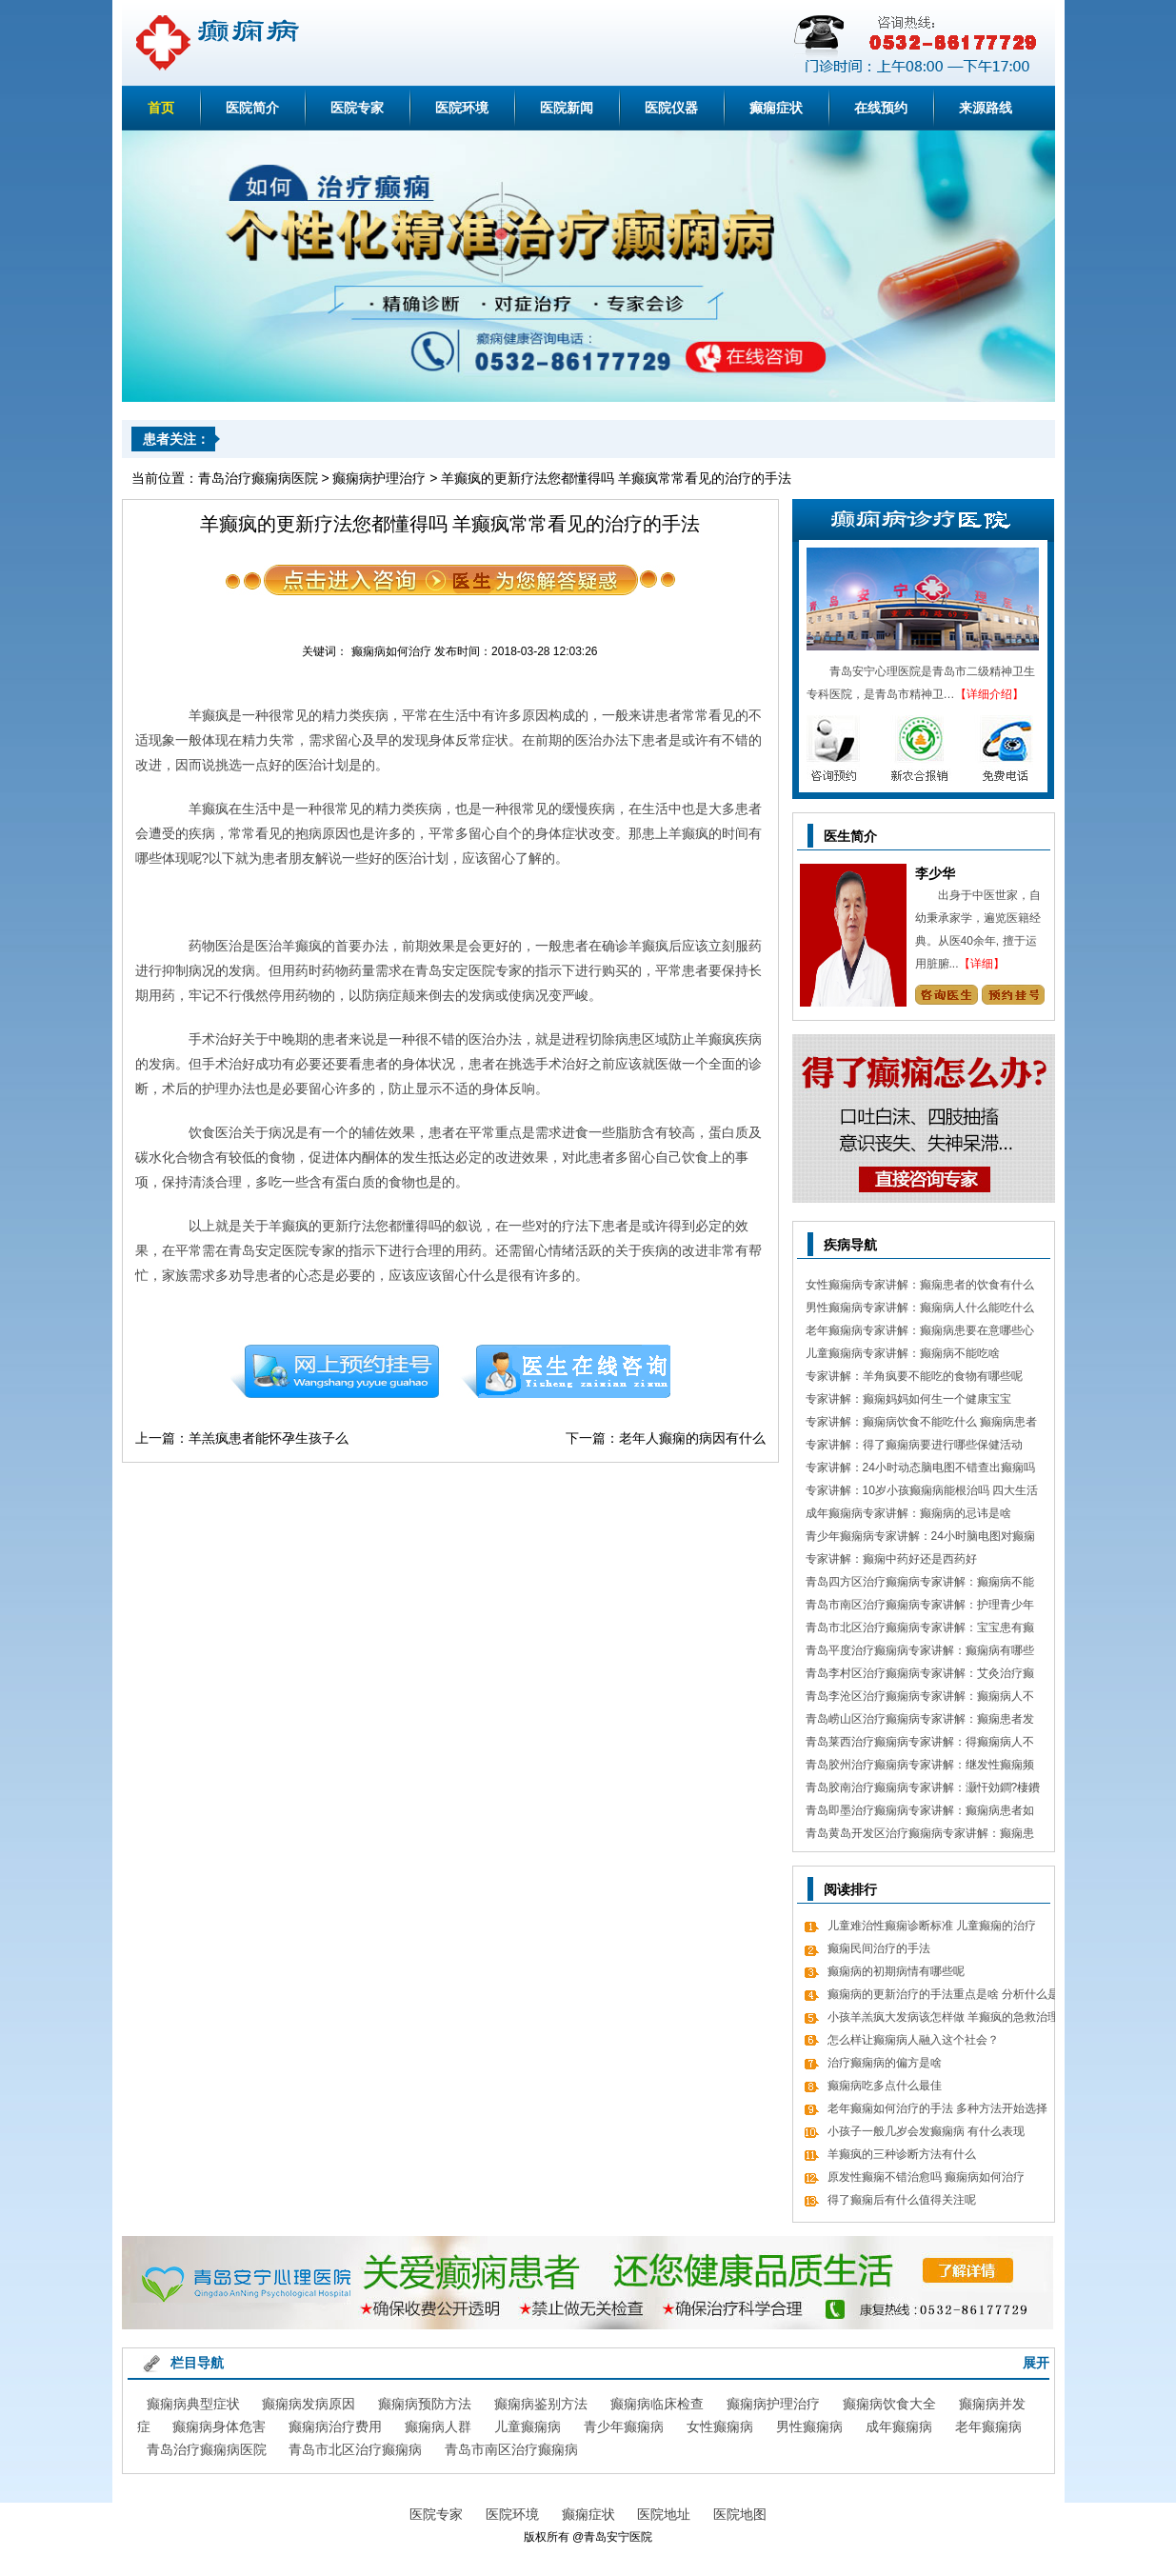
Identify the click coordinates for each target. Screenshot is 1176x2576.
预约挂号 (334, 1371)
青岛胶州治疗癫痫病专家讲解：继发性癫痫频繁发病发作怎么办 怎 (920, 1767)
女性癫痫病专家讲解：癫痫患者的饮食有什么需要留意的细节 (920, 1287)
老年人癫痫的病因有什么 (692, 1438)
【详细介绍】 (989, 694)
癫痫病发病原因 (308, 2403)
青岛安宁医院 (618, 2537)
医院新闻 (566, 107)
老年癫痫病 (988, 2426)
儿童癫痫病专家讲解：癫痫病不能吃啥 (903, 1353)
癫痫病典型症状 (193, 2403)
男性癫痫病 (809, 2426)
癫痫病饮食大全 (889, 2403)
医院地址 (663, 2514)
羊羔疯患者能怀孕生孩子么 (269, 1438)
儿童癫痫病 (527, 2426)
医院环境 (461, 107)
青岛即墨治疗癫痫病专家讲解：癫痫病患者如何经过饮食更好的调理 (920, 1813)
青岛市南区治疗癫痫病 (511, 2449)
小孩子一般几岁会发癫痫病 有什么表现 (926, 2131)
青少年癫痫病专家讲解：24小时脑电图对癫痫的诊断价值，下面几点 (920, 1538)
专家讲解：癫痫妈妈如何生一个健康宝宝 (908, 1399)
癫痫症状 (776, 107)
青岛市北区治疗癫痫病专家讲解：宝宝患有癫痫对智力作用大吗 (920, 1630)
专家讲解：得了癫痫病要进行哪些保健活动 (914, 1444)
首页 (161, 107)
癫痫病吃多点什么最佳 (884, 2085)
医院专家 (357, 107)
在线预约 (880, 107)
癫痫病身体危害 (219, 2426)
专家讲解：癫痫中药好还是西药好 (891, 1559)
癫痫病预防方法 (424, 2403)
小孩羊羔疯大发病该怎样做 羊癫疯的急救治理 (943, 2017)
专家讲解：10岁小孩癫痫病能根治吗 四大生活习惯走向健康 (922, 1493)
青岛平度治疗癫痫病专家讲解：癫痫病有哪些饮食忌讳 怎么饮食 (920, 1653)
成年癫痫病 (899, 2426)
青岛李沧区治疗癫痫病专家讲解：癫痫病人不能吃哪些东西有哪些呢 (920, 1698)
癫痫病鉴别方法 (541, 2403)
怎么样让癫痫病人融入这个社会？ (913, 2040)
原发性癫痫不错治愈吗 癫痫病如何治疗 (926, 2177)
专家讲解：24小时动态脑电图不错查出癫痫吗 (920, 1467)
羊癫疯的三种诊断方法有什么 (901, 2154)
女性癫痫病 (720, 2426)
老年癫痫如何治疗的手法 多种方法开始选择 (937, 2108)
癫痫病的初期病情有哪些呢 (896, 1971)
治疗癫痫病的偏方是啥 (884, 2062)
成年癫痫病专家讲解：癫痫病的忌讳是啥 (908, 1513)
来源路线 (985, 107)
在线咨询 (566, 1371)
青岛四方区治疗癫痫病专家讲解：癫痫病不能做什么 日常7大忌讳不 (920, 1584)
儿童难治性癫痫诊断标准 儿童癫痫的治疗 (931, 1925)
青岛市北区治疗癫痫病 (355, 2449)
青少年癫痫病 (624, 2426)
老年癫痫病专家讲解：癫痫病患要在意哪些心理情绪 (920, 1333)
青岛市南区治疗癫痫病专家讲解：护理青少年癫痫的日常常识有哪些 (920, 1607)
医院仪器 (671, 107)
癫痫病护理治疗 (379, 478)
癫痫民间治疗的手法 (878, 1948)
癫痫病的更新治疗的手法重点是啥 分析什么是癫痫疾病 (943, 1996)
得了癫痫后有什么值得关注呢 (901, 2200)
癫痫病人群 (438, 2426)
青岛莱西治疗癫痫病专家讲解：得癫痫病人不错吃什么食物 (920, 1744)
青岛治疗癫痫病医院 (258, 478)
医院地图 (740, 2514)
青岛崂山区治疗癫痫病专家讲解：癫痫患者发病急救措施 (920, 1721)
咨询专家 (946, 995)
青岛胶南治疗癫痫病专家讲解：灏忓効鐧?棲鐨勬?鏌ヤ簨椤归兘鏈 (923, 1790)
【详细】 (982, 963)
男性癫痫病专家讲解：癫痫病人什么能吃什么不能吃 (920, 1310)
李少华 (935, 873)
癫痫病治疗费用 (335, 2426)
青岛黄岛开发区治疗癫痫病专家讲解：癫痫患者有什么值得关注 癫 (920, 1836)
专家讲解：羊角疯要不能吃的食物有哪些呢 (914, 1376)
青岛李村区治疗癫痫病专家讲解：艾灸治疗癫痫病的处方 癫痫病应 (920, 1676)
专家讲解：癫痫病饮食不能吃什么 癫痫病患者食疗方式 (921, 1424)
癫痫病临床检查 (657, 2403)
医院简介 (252, 107)
